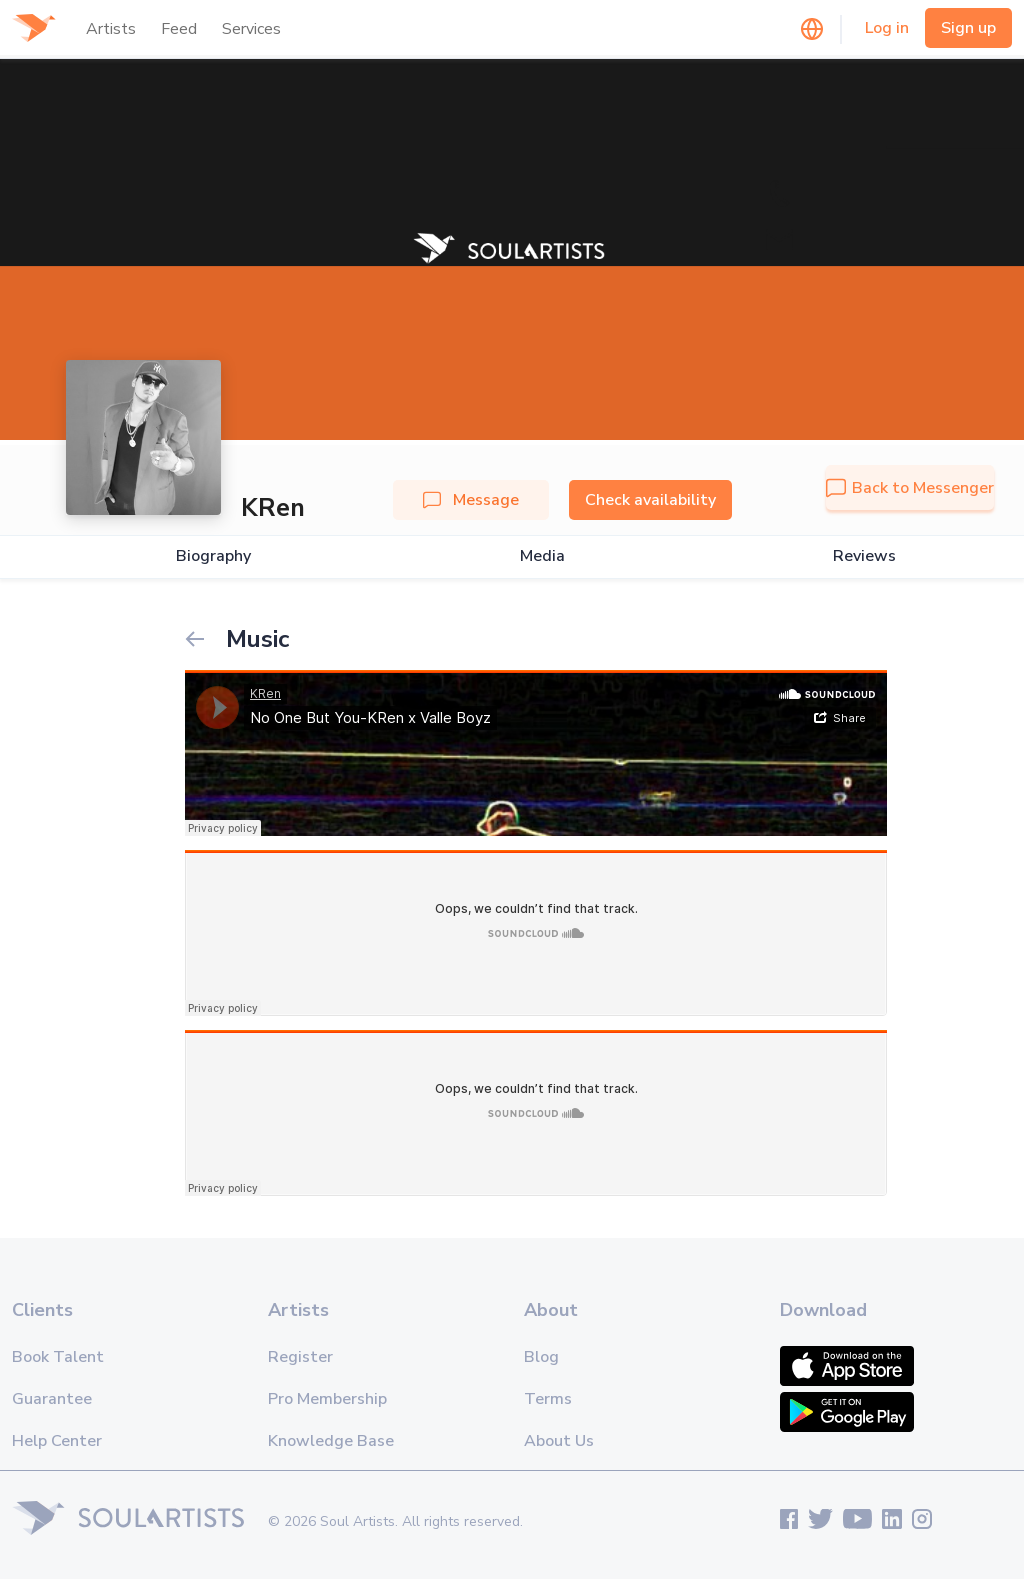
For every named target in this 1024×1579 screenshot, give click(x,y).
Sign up (968, 28)
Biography (213, 556)
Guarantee (52, 1399)
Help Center (57, 1441)
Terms (548, 1399)
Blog (541, 1357)
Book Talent (58, 1357)
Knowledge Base (331, 1441)
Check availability (650, 500)
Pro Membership (327, 1399)
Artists (111, 29)
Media (542, 556)
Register (300, 1357)
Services (251, 29)
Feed (179, 29)
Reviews (864, 556)
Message (471, 500)
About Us (559, 1441)
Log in (887, 28)
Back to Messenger (910, 488)
